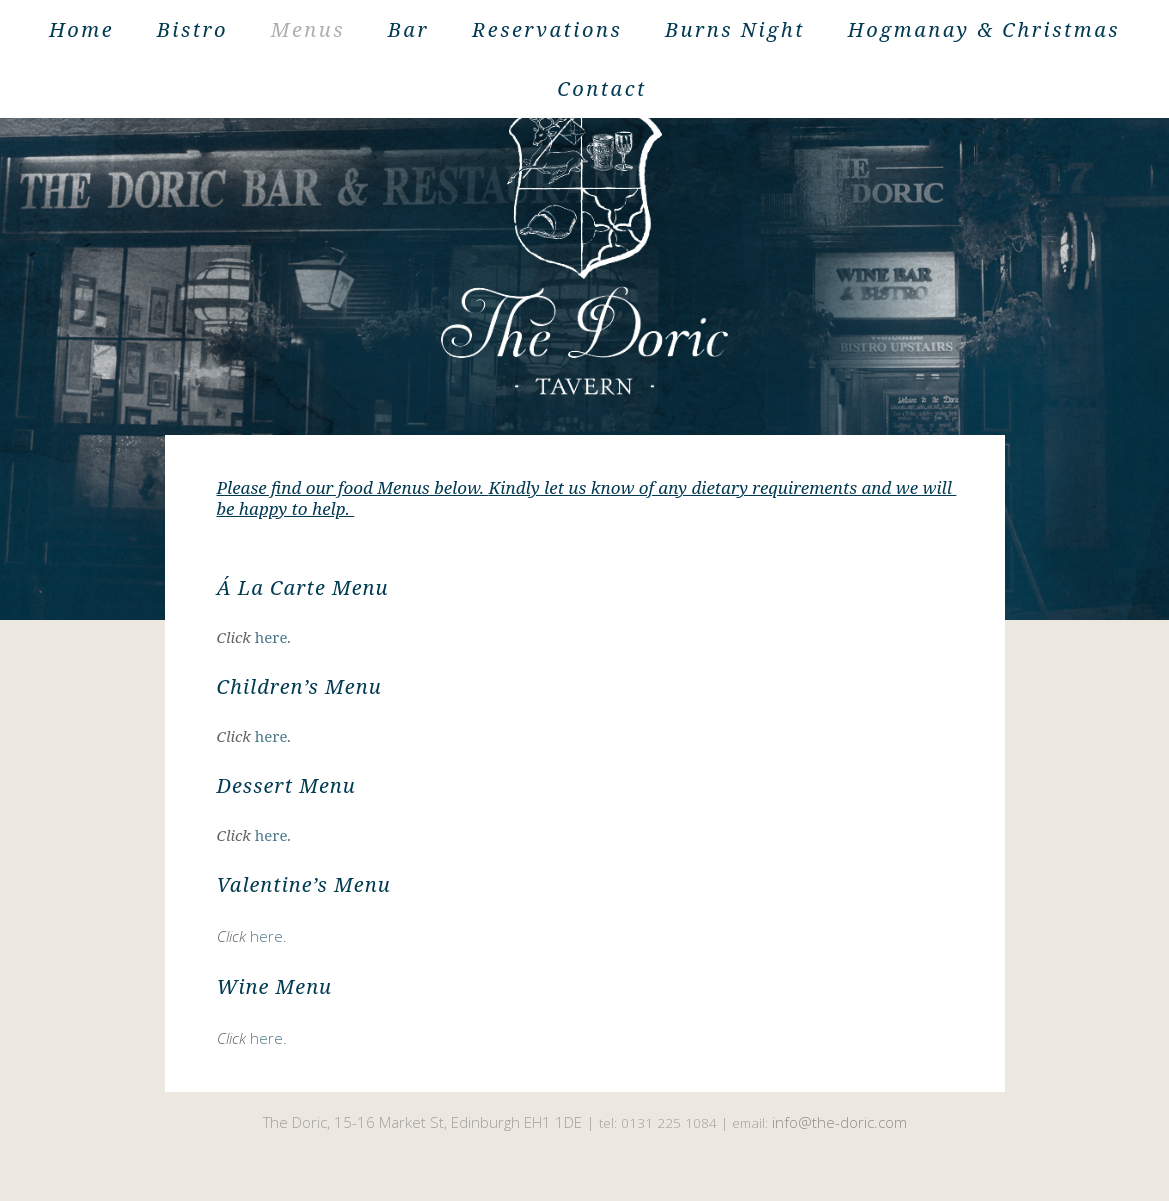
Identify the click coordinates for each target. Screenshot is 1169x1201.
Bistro (192, 29)
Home (81, 29)
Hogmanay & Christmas (984, 29)
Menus (308, 29)
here (271, 637)
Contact (602, 88)
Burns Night (735, 29)
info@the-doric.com (839, 1122)
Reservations (547, 29)
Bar (409, 29)
